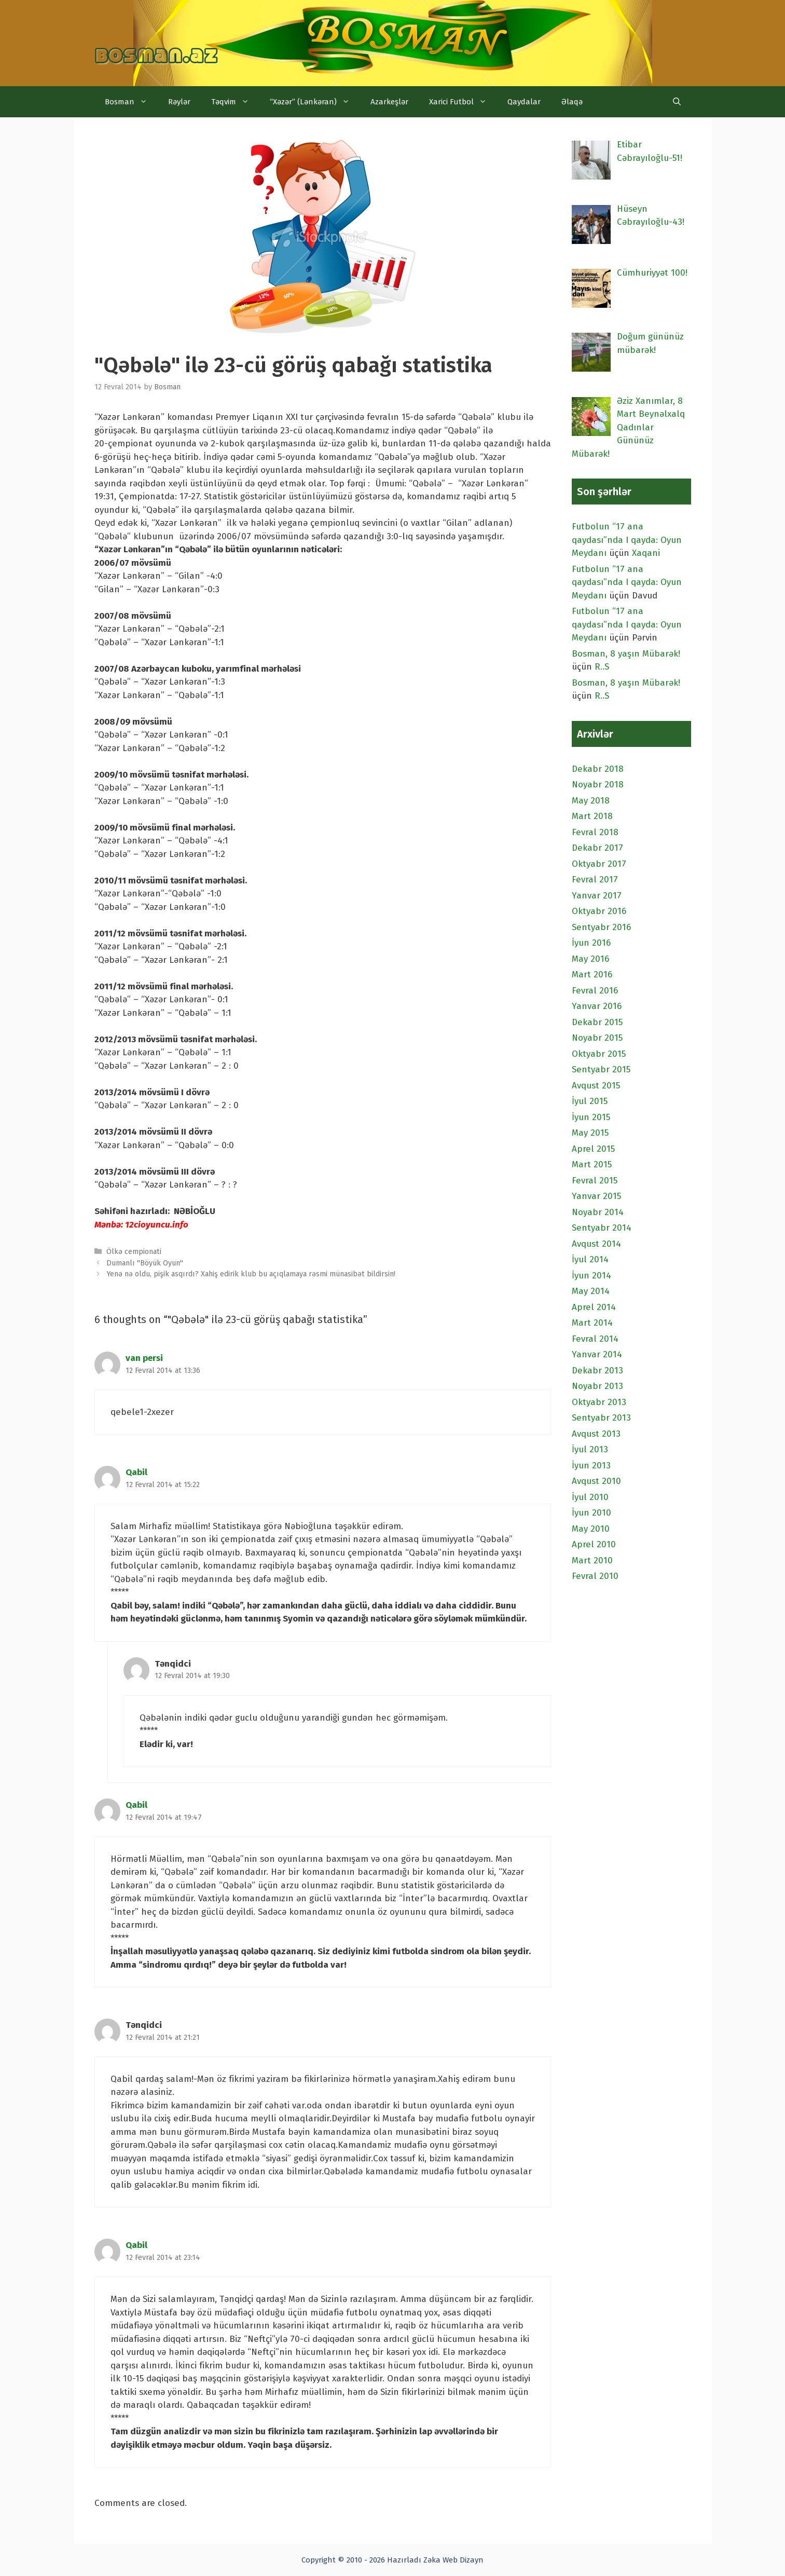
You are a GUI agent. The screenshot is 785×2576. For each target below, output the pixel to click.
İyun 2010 (591, 1512)
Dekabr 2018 (598, 769)
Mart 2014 (592, 1322)
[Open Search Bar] (677, 101)
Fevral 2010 (595, 1576)
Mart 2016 (592, 974)
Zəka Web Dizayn (453, 2560)
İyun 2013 (591, 1465)
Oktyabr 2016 (599, 911)
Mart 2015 (592, 1164)
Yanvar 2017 (597, 895)
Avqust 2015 (596, 1085)
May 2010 (591, 1528)
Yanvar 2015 (596, 1196)
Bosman (131, 101)
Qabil (136, 1472)
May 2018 (591, 800)
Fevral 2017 (595, 879)
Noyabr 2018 (598, 784)
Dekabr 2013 (597, 1370)
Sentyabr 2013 (601, 1417)
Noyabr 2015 (597, 1037)
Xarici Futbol (463, 101)
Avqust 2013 (596, 1433)
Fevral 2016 (595, 990)
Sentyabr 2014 (601, 1227)
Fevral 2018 (595, 832)
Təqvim (235, 101)
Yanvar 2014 (597, 1354)
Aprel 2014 (594, 1307)
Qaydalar (524, 101)
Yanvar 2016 (597, 1006)
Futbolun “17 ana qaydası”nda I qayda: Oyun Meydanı (627, 539)
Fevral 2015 (594, 1180)
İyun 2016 (591, 942)
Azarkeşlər (389, 101)
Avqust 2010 (596, 1481)
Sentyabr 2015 (601, 1069)
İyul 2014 (590, 1259)
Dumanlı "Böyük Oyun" (144, 1262)
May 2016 (590, 958)
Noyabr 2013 (597, 1386)
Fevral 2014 (595, 1338)
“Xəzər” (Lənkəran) (315, 101)
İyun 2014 (591, 1275)
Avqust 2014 (596, 1243)
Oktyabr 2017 (599, 863)
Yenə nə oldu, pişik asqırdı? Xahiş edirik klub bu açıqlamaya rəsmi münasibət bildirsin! (250, 1273)
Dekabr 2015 (597, 1022)
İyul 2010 (590, 1497)
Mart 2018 (592, 816)
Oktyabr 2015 (599, 1053)
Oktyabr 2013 (599, 1402)
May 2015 (590, 1132)
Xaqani (646, 553)
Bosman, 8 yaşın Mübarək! (626, 653)
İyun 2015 (591, 1117)
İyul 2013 (590, 1449)
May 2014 (591, 1291)
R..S (602, 666)
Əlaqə (572, 101)
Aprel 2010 (594, 1544)
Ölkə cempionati (133, 1251)
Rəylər (179, 101)
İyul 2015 (590, 1101)
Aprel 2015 (593, 1148)
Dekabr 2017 (597, 847)
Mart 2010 (592, 1560)
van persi (144, 1358)
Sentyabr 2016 (601, 927)
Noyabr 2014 (598, 1212)
